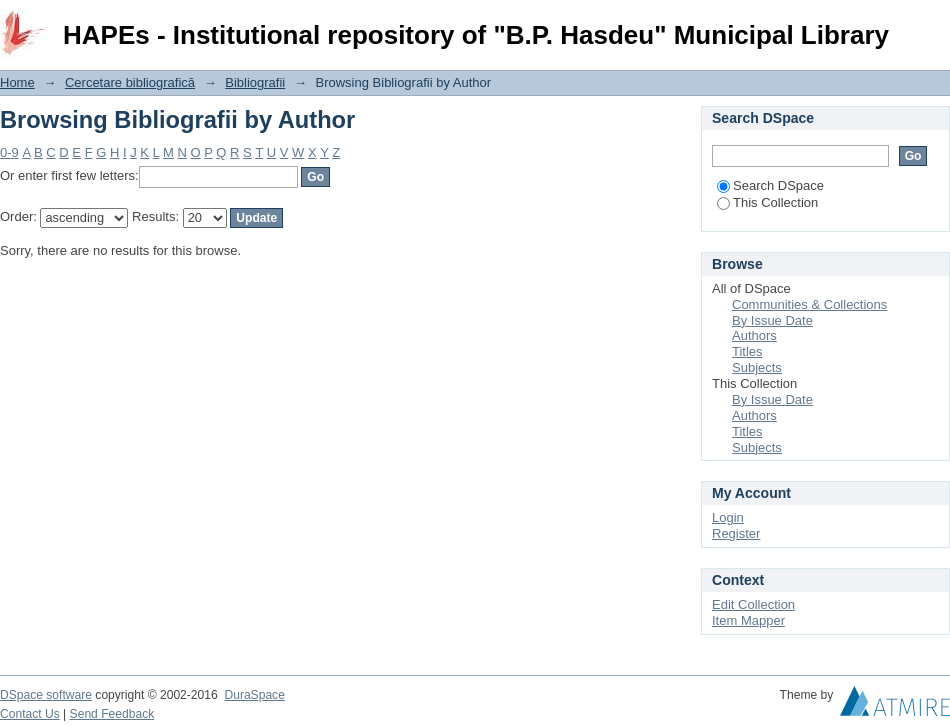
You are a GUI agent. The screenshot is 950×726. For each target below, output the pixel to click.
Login (934, 24)
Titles (747, 351)
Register (736, 533)
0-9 (9, 152)
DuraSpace (254, 695)
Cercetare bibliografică (130, 82)
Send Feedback (112, 714)
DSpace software (46, 695)
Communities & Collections (809, 304)
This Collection (767, 202)
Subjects (757, 367)
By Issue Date (772, 320)
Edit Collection (753, 604)
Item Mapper (748, 620)
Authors (754, 335)
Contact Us (30, 714)
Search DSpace (770, 185)
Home (17, 82)
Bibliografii (255, 82)
